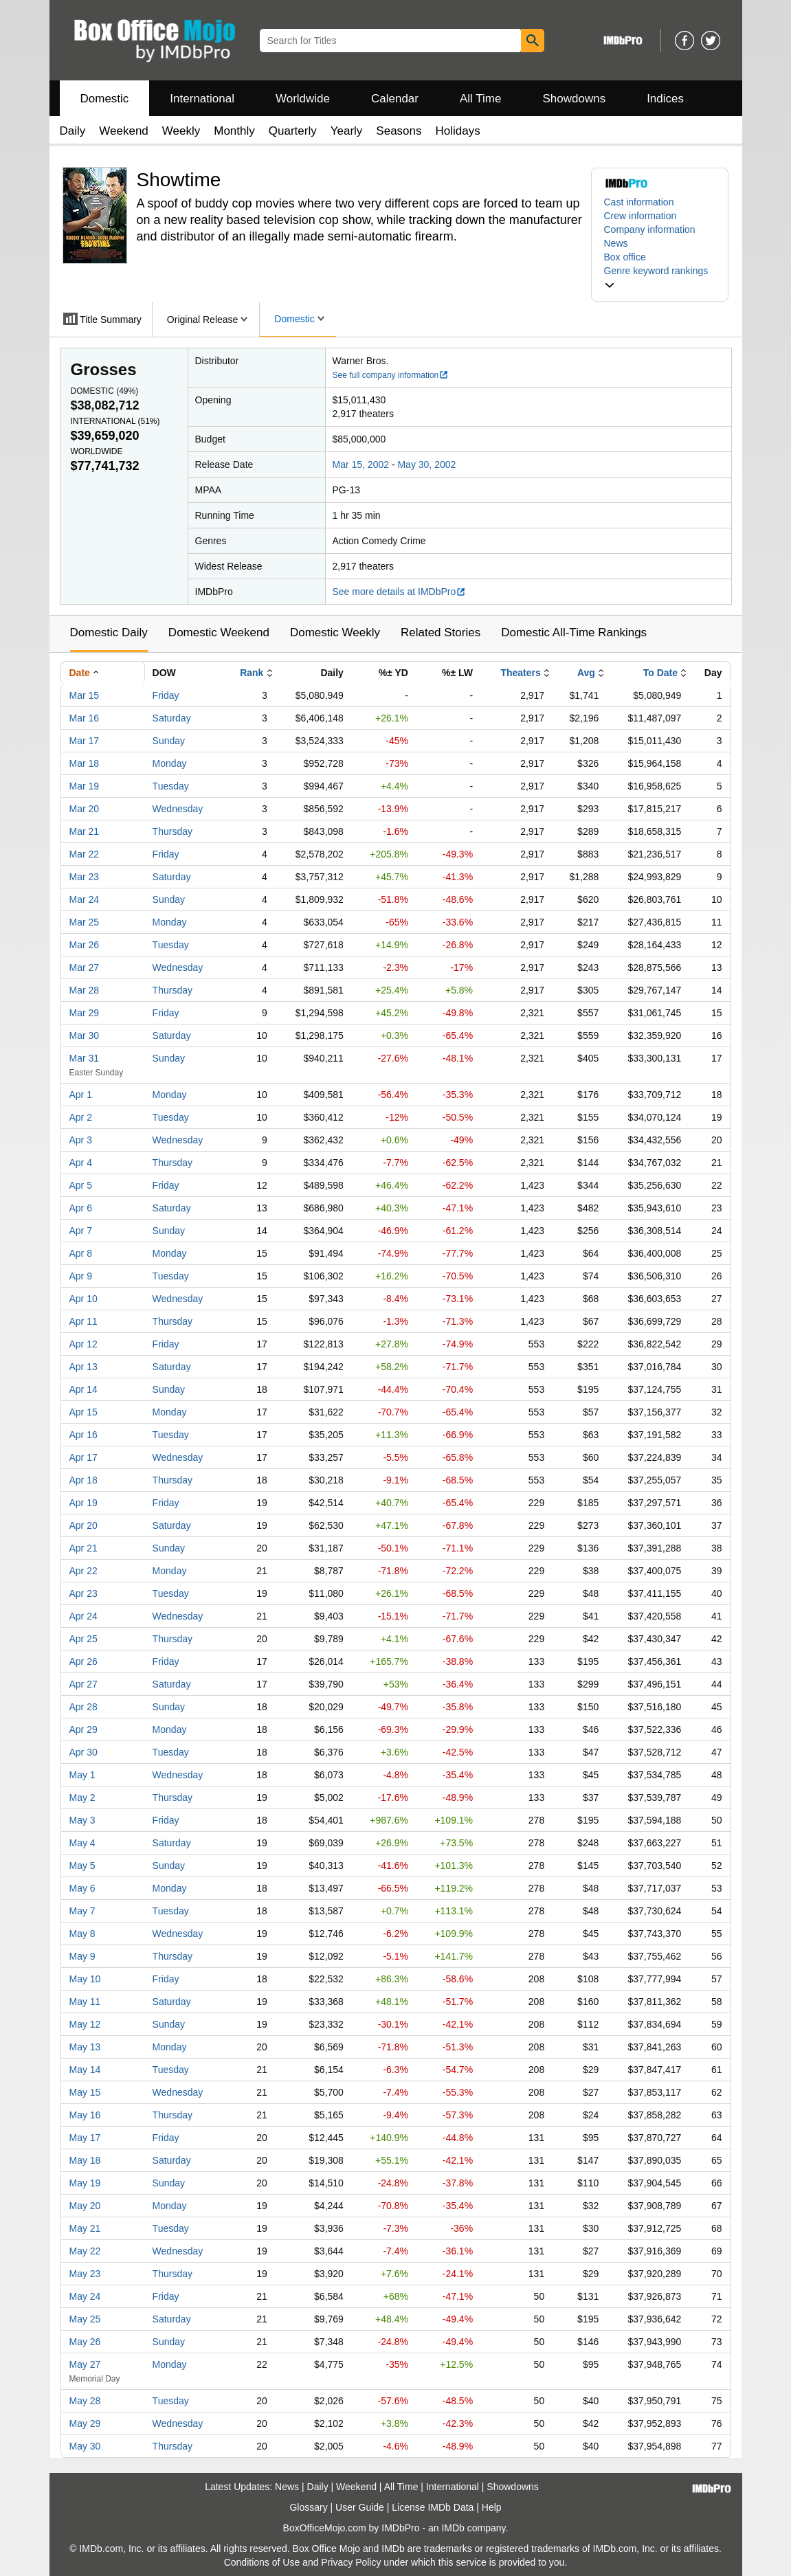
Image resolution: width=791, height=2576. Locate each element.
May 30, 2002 (426, 464)
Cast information (639, 202)
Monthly (234, 130)
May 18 (85, 2160)
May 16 (85, 2114)
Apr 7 (80, 1230)
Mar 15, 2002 (361, 464)
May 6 (82, 1888)
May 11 (85, 2001)
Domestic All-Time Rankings (574, 632)
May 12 (85, 2024)
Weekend (123, 130)
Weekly (181, 130)
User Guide (359, 2507)
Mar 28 (84, 990)
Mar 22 (84, 854)
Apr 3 (80, 1139)
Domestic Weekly (335, 632)
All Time (480, 98)
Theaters (520, 672)
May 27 (85, 2364)
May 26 (85, 2341)
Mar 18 (84, 763)
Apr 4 (80, 1162)
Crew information (640, 215)
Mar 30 (84, 1035)
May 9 (82, 1956)
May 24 (85, 2296)
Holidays (458, 130)
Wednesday (178, 808)
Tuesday (171, 786)
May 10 (85, 1978)
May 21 (85, 2228)
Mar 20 (84, 808)
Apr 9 (80, 1275)
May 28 (85, 2400)
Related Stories (440, 632)
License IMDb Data (433, 2507)
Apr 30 (83, 1752)
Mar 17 (84, 740)
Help (492, 2507)
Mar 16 (84, 718)
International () (115, 421)
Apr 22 (83, 1570)
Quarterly (293, 130)
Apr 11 (83, 1321)
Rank (251, 672)
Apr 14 (83, 1389)
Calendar (395, 98)
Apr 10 (83, 1298)
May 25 (85, 2319)
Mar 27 (84, 967)
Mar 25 (84, 922)
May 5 (82, 1865)
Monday (170, 763)
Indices (665, 98)
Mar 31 (84, 1058)
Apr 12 (83, 1344)
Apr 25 (83, 1638)
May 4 (82, 1842)
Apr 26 (83, 1661)
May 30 (85, 2446)
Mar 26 (84, 944)
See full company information (391, 375)
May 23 (85, 2273)
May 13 (85, 2046)
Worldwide (303, 98)
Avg (586, 672)
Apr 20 (83, 1525)
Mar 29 (84, 1012)
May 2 (82, 1797)
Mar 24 (84, 899)
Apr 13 (83, 1366)
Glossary (308, 2507)
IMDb (452, 2527)
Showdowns (573, 98)
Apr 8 (80, 1253)
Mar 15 (84, 695)
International (202, 98)
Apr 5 (80, 1185)
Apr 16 (83, 1434)
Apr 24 (83, 1616)
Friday (166, 695)
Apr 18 (83, 1480)
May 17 (85, 2137)
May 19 (85, 2182)
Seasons (398, 130)
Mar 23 (84, 876)
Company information (649, 229)
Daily (73, 130)
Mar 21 (84, 831)
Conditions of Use (262, 2562)
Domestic (104, 98)
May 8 (82, 1933)
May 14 (85, 2069)
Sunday (169, 740)
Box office (625, 256)
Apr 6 (80, 1207)
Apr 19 (83, 1502)
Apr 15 (83, 1412)
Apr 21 (83, 1548)
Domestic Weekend (218, 632)
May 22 (85, 2250)
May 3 (82, 1820)
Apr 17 (83, 1457)
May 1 (82, 1774)
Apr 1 (80, 1094)
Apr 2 (80, 1117)
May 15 (85, 2092)
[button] (659, 277)
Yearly (347, 130)
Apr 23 (83, 1593)
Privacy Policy (351, 2562)
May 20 (85, 2205)
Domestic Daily (109, 632)
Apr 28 (83, 1706)
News (616, 243)
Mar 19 (84, 786)
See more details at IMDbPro (400, 591)
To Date (660, 672)
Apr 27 (83, 1684)
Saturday (172, 718)
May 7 (82, 1910)
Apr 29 (83, 1729)
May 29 (85, 2423)
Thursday (172, 831)
